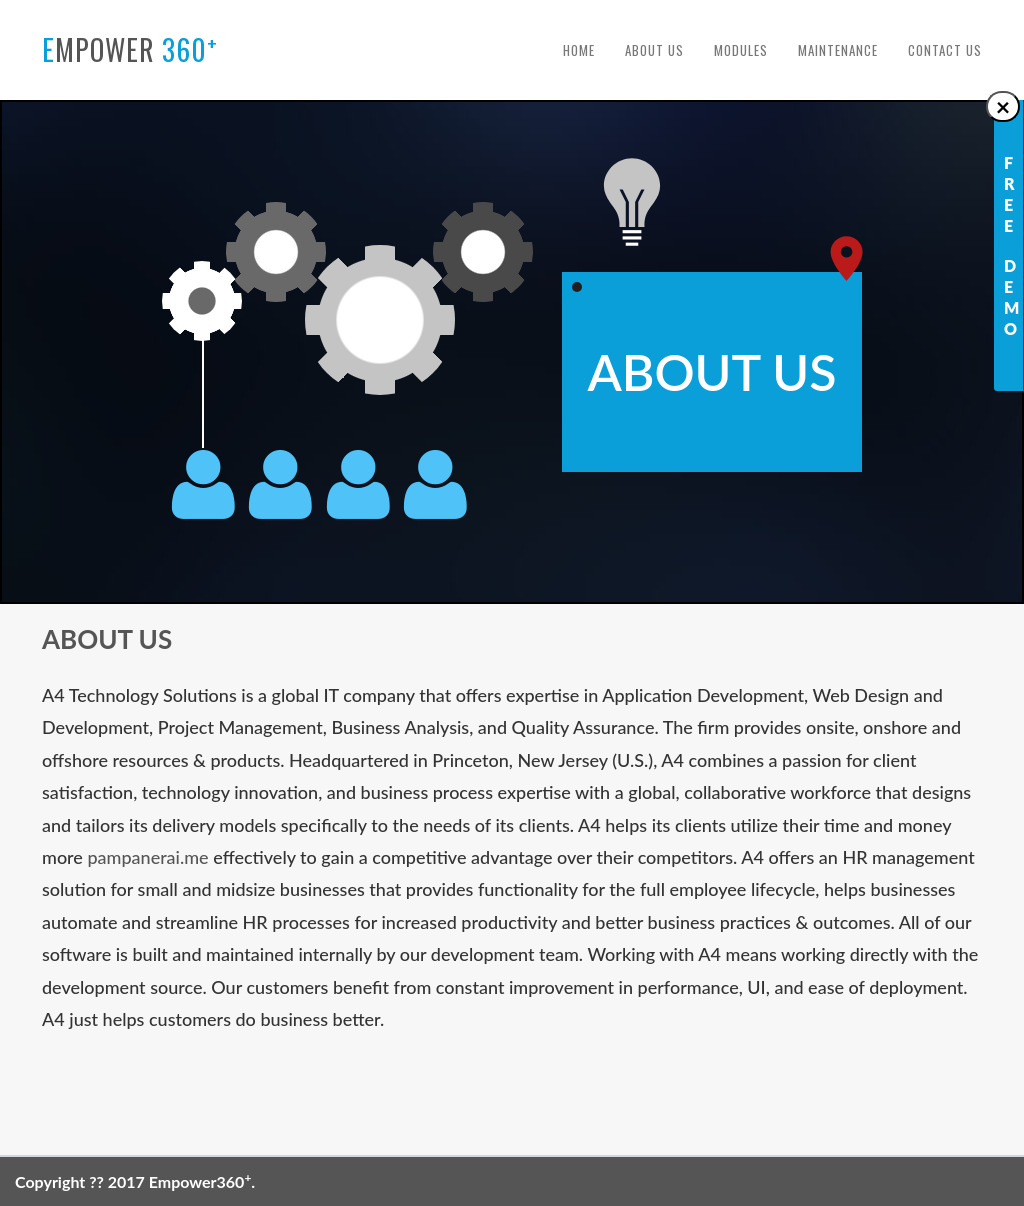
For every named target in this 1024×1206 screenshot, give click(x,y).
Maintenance (838, 50)
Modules (741, 50)
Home (579, 50)
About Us (654, 50)
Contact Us (945, 50)
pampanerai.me (147, 857)
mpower (130, 49)
